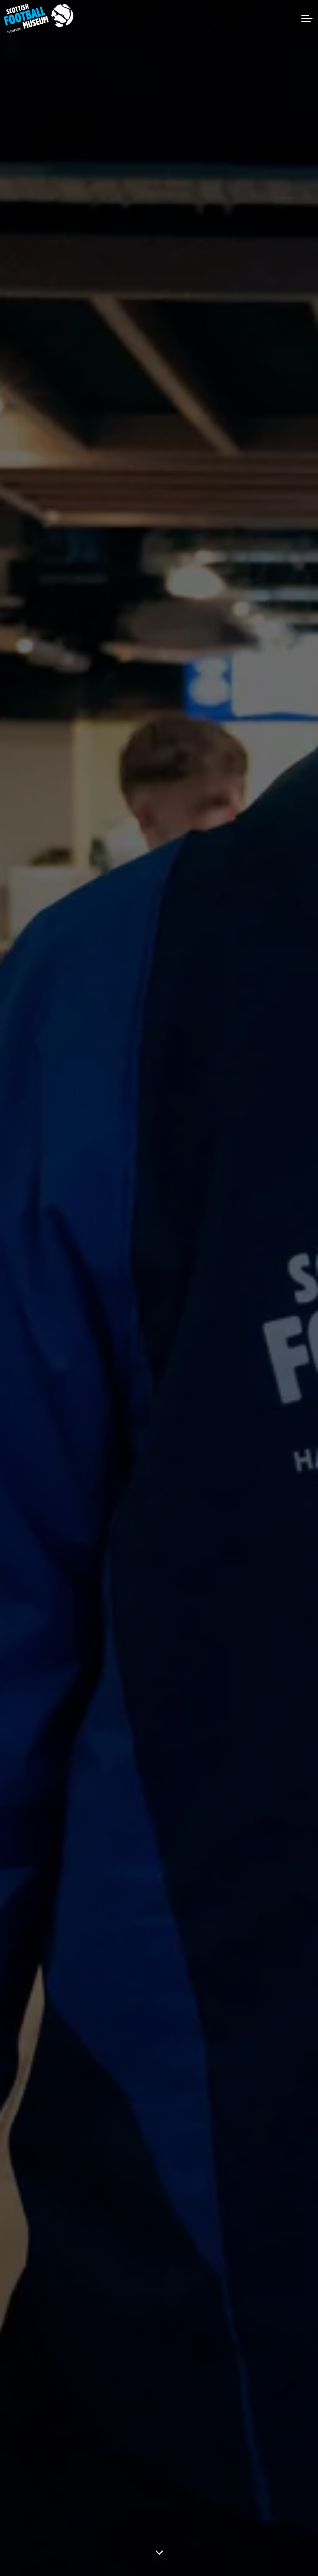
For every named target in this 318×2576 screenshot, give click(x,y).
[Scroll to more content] (159, 2552)
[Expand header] (307, 18)
